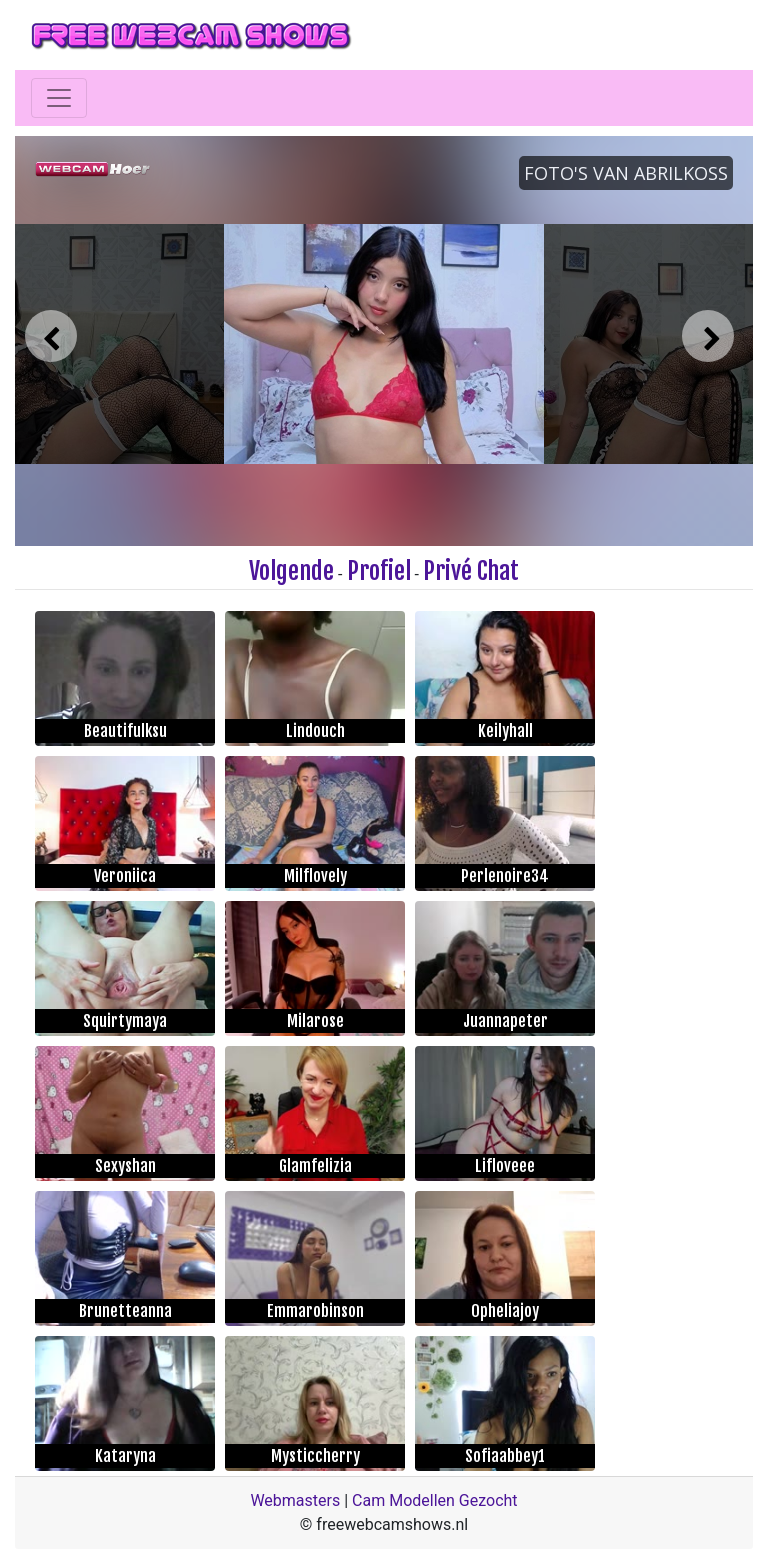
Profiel (379, 571)
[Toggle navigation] (59, 98)
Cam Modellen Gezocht (435, 1500)
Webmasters (295, 1500)
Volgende (291, 571)
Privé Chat (471, 571)
